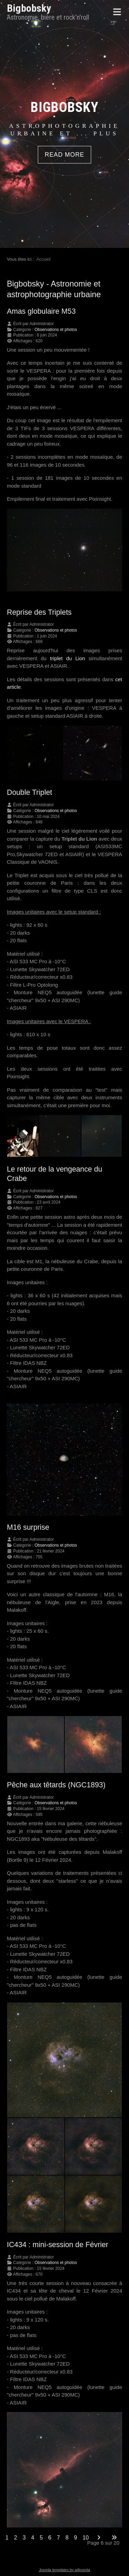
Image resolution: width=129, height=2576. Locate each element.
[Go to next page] (99, 2538)
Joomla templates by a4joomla (64, 2570)
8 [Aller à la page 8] (66, 2538)
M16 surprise (28, 1527)
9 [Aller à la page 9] (75, 2538)
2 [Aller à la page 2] (15, 2538)
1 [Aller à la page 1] (7, 2538)
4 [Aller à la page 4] (32, 2538)
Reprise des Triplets (39, 612)
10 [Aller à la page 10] (86, 2538)
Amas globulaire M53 (41, 311)
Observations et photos (55, 329)
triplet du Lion (67, 658)
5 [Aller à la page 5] (41, 2538)
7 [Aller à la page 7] (58, 2538)
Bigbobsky (29, 8)
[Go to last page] (114, 2538)
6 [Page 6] (49, 2538)
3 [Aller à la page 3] (24, 2538)
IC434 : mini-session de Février (57, 2245)
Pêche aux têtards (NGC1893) (56, 1785)
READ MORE (64, 154)
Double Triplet (29, 792)
